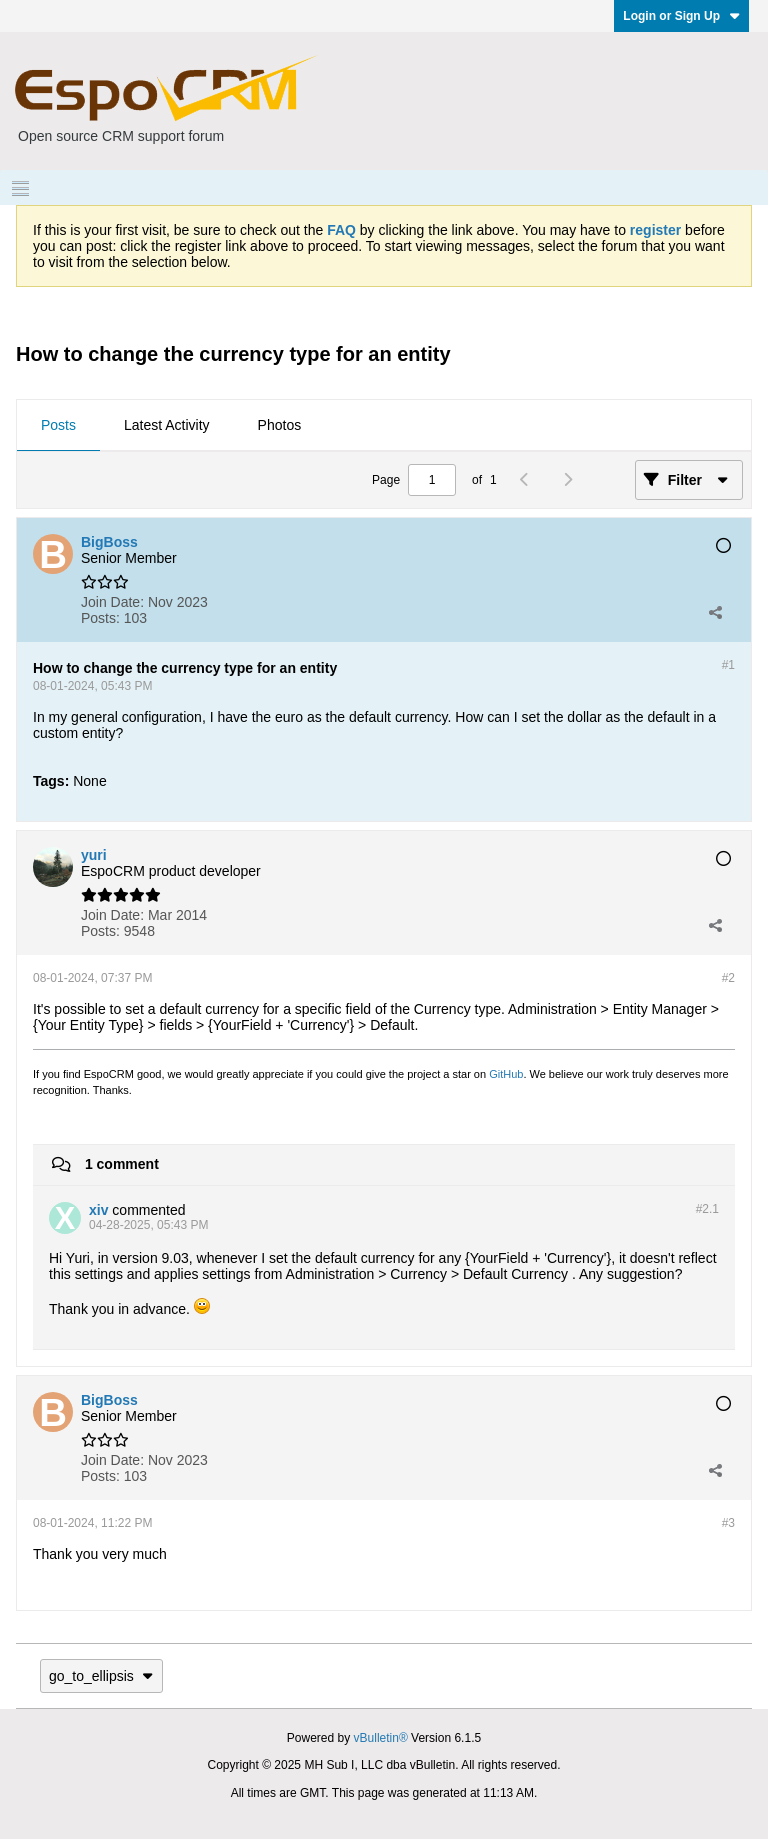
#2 (728, 978)
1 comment (122, 1164)
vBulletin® (381, 1738)
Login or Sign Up (681, 16)
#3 (728, 1523)
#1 (728, 665)
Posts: (100, 618)
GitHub (506, 1074)
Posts (58, 425)
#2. (707, 1209)
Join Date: (112, 602)
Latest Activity (167, 425)
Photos (280, 425)
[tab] (58, 426)
